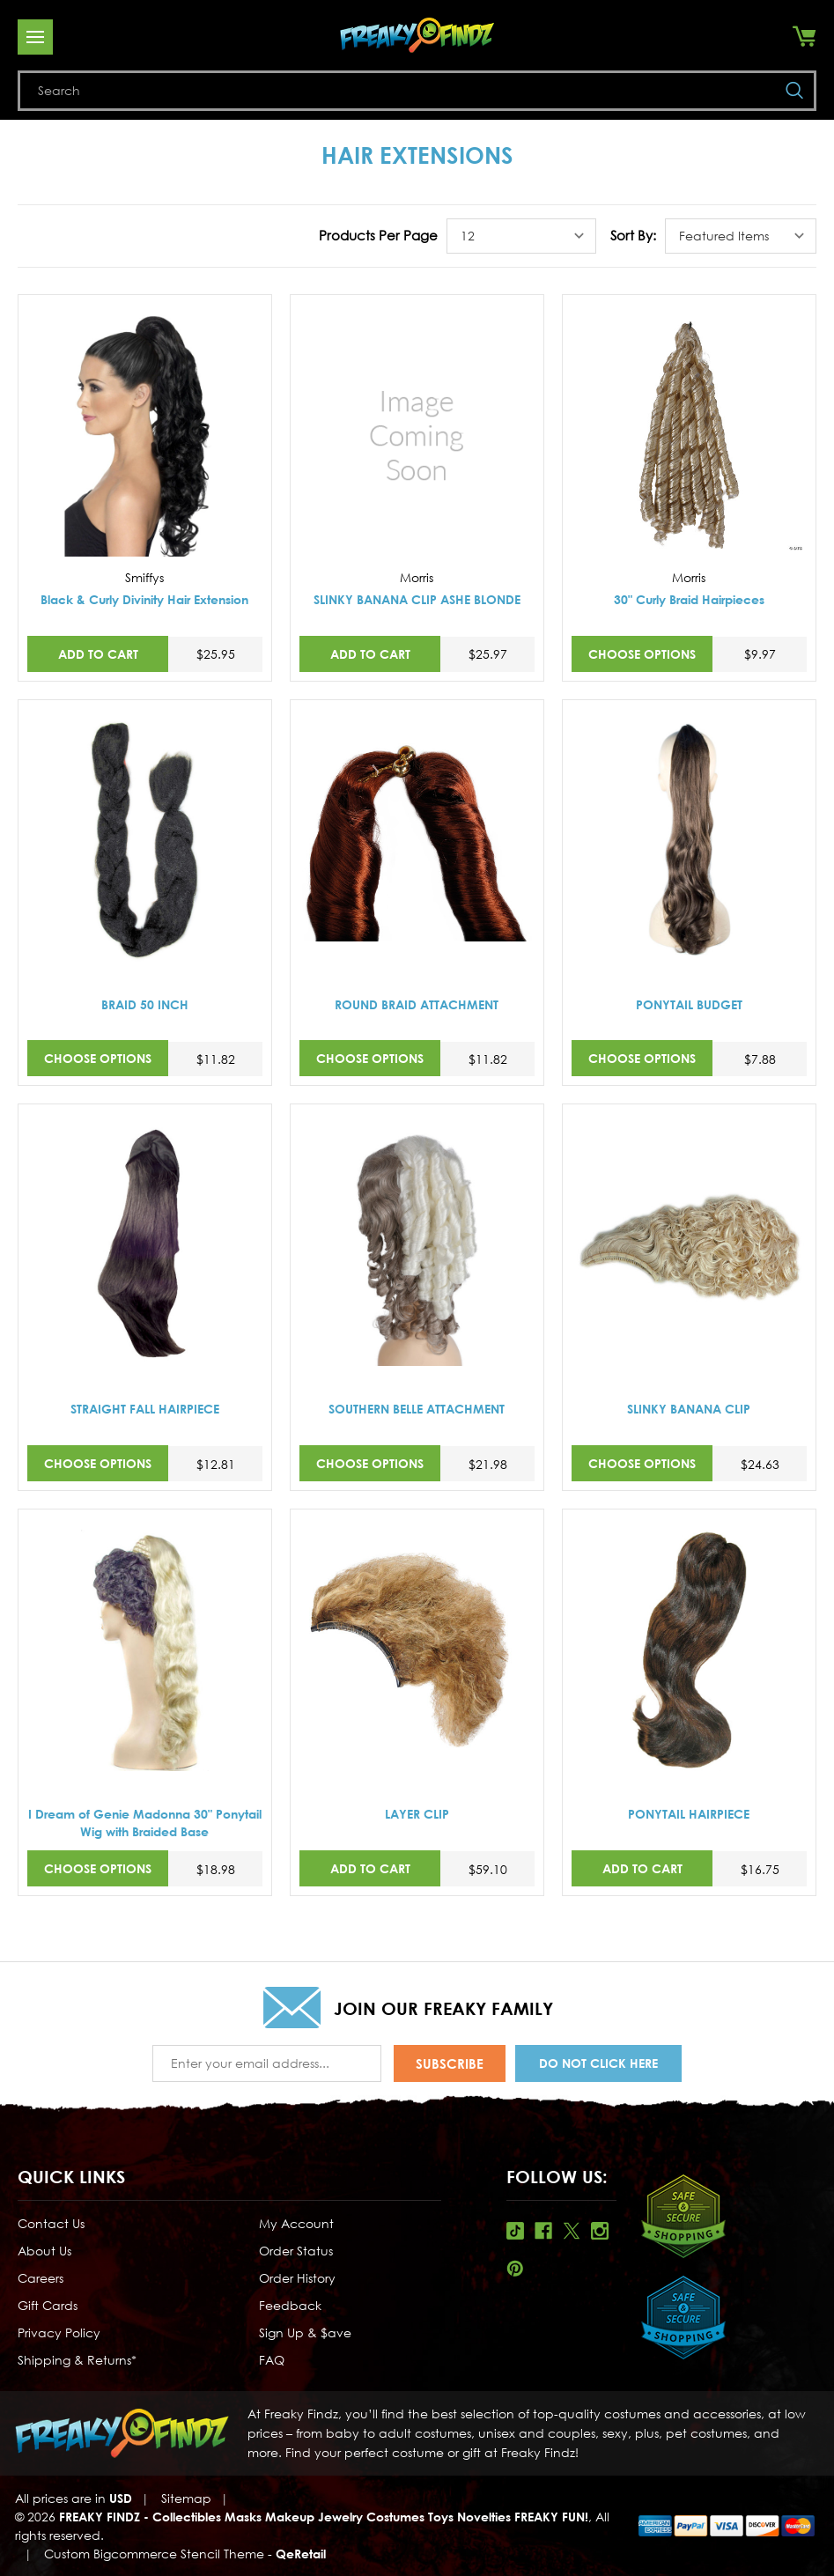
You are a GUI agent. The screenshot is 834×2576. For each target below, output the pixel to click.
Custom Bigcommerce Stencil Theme (154, 2553)
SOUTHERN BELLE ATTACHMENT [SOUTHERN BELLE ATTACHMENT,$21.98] (416, 1408)
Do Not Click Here (598, 2063)
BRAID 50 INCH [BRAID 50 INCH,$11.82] (144, 1004)
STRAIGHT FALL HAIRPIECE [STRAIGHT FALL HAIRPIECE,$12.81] (144, 1408)
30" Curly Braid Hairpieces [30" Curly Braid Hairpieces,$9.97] (689, 599)
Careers (40, 2277)
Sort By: (633, 235)
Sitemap (186, 2498)
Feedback (290, 2305)
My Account (296, 2223)
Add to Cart (98, 653)
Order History (297, 2277)
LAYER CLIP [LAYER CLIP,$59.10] (417, 1813)
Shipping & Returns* (77, 2359)
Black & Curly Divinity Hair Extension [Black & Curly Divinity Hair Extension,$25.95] (144, 599)
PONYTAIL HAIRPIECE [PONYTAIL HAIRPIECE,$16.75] (688, 1813)
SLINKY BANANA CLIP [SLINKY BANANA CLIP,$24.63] (688, 1408)
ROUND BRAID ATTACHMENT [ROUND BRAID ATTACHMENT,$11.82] (416, 1004)
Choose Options (642, 653)
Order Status (296, 2250)
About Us (44, 2250)
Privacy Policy (59, 2332)
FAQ (271, 2359)
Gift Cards (47, 2305)
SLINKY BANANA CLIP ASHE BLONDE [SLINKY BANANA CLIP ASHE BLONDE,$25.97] (417, 599)
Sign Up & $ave (305, 2332)
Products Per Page (378, 235)
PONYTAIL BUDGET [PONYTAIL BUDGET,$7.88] (689, 1004)
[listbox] (521, 236)
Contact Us (51, 2223)
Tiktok (515, 2231)
